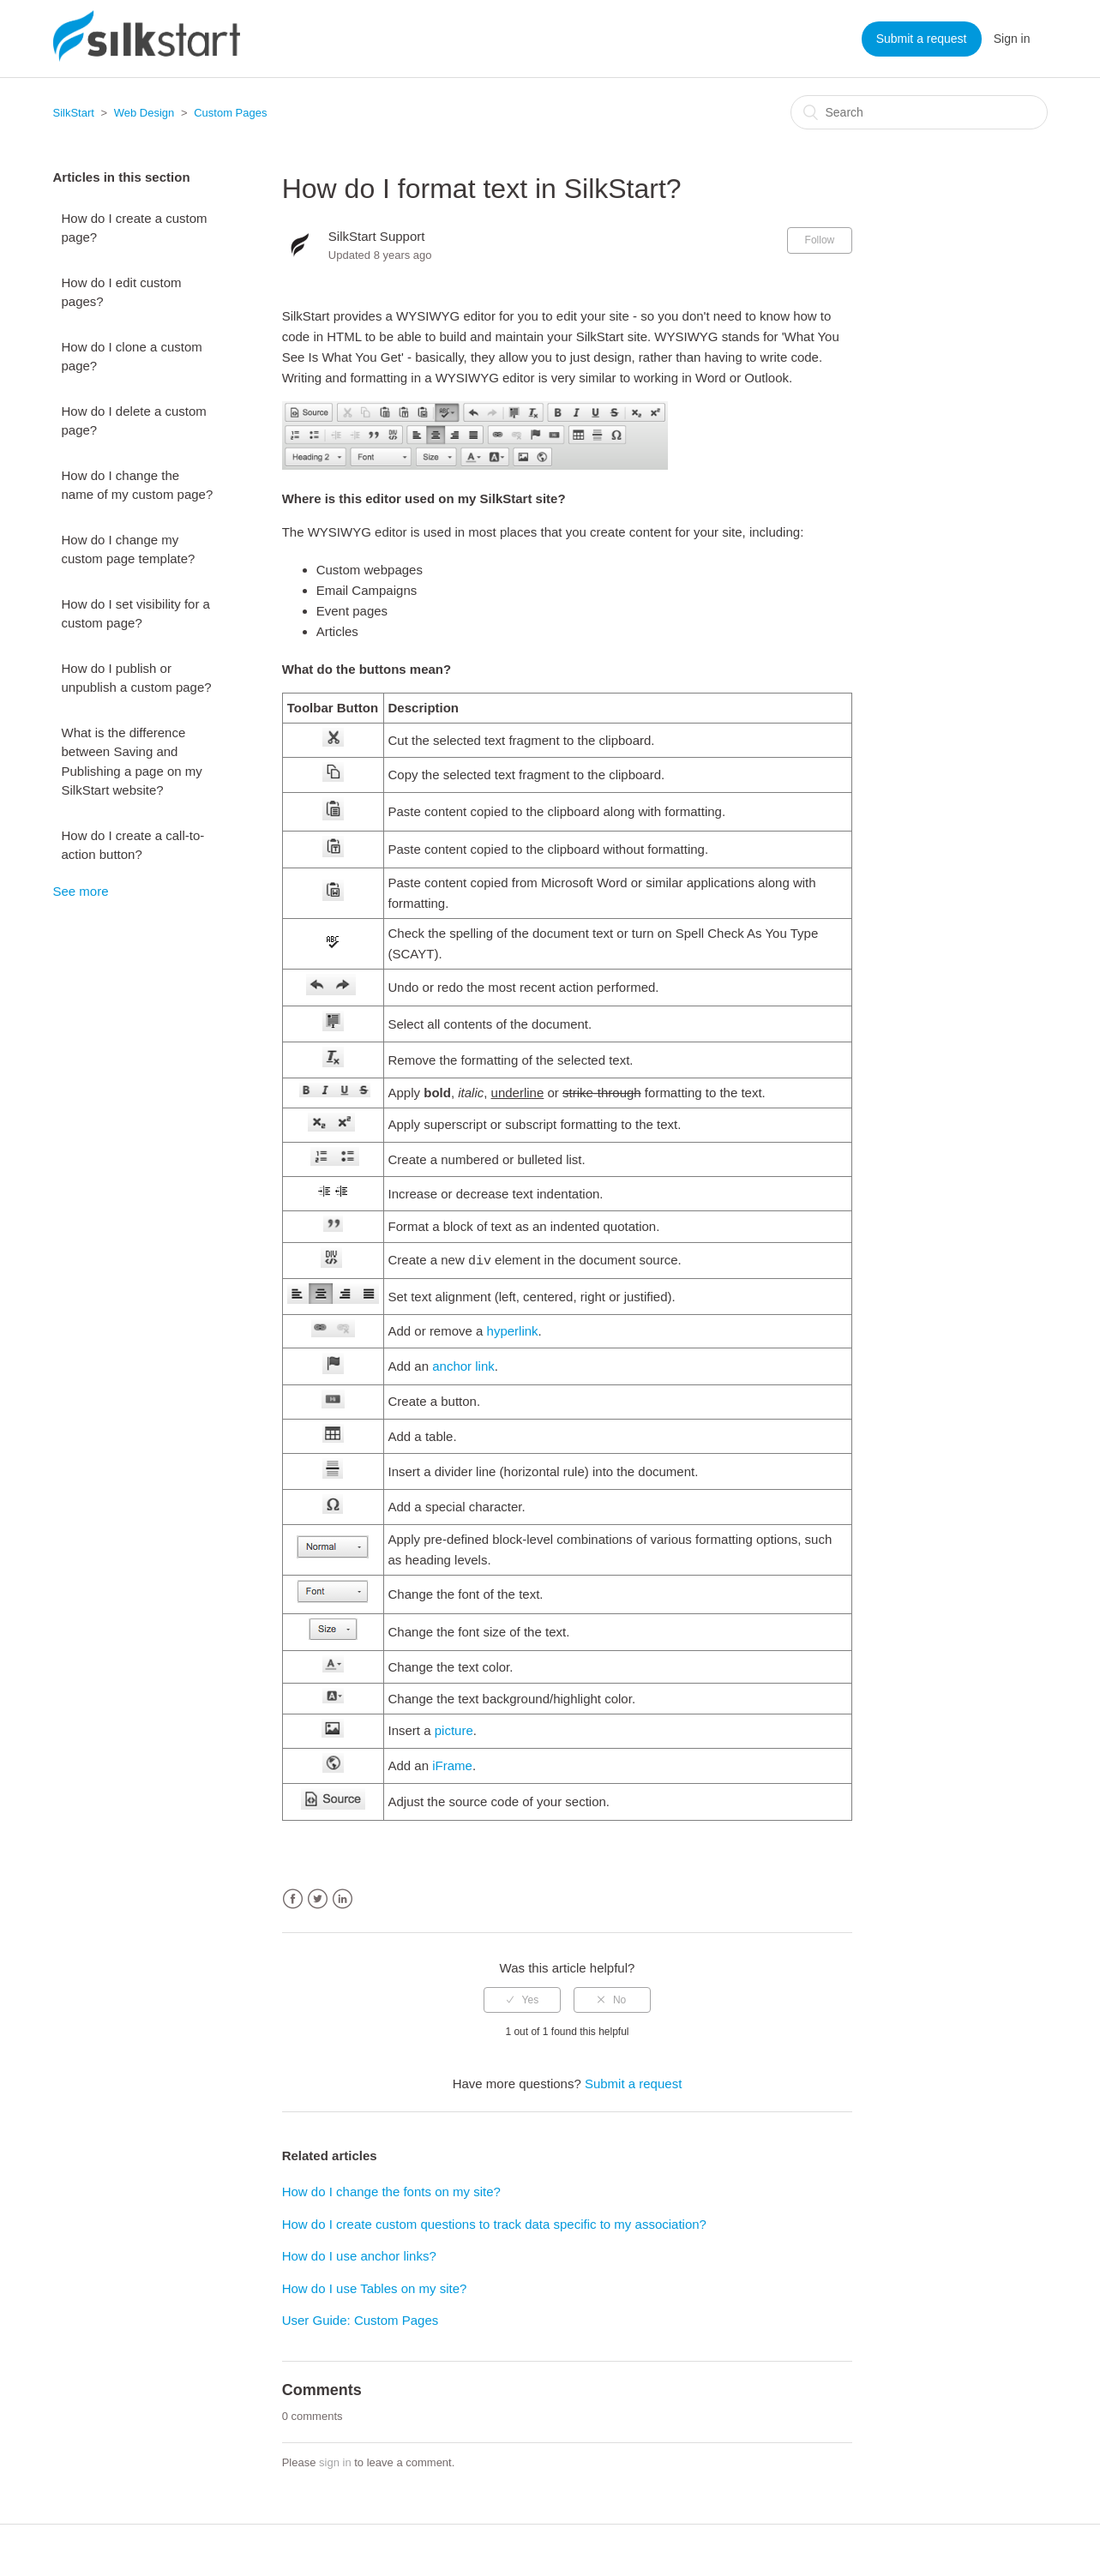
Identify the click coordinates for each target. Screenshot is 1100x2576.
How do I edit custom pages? (122, 292)
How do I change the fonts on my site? (391, 2191)
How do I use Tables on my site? (374, 2288)
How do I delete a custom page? (134, 421)
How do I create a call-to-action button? (133, 845)
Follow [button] (820, 240)
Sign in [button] (1012, 38)
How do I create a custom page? (134, 228)
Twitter (317, 1899)
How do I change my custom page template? (128, 549)
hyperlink (512, 1331)
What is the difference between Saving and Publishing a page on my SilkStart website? (132, 761)
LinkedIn (342, 1899)
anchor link (463, 1366)
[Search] (919, 112)
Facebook (293, 1899)
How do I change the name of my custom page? (137, 485)
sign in (335, 2462)
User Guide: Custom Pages (360, 2320)
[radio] (522, 2000)
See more (81, 891)
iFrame (452, 1765)
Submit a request (921, 38)
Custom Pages (230, 112)
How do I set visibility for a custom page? (136, 614)
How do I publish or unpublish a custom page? (137, 678)
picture (454, 1730)
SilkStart (73, 112)
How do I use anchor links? (359, 2256)
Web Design (144, 112)
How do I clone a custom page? (132, 356)
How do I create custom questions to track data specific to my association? (494, 2224)
